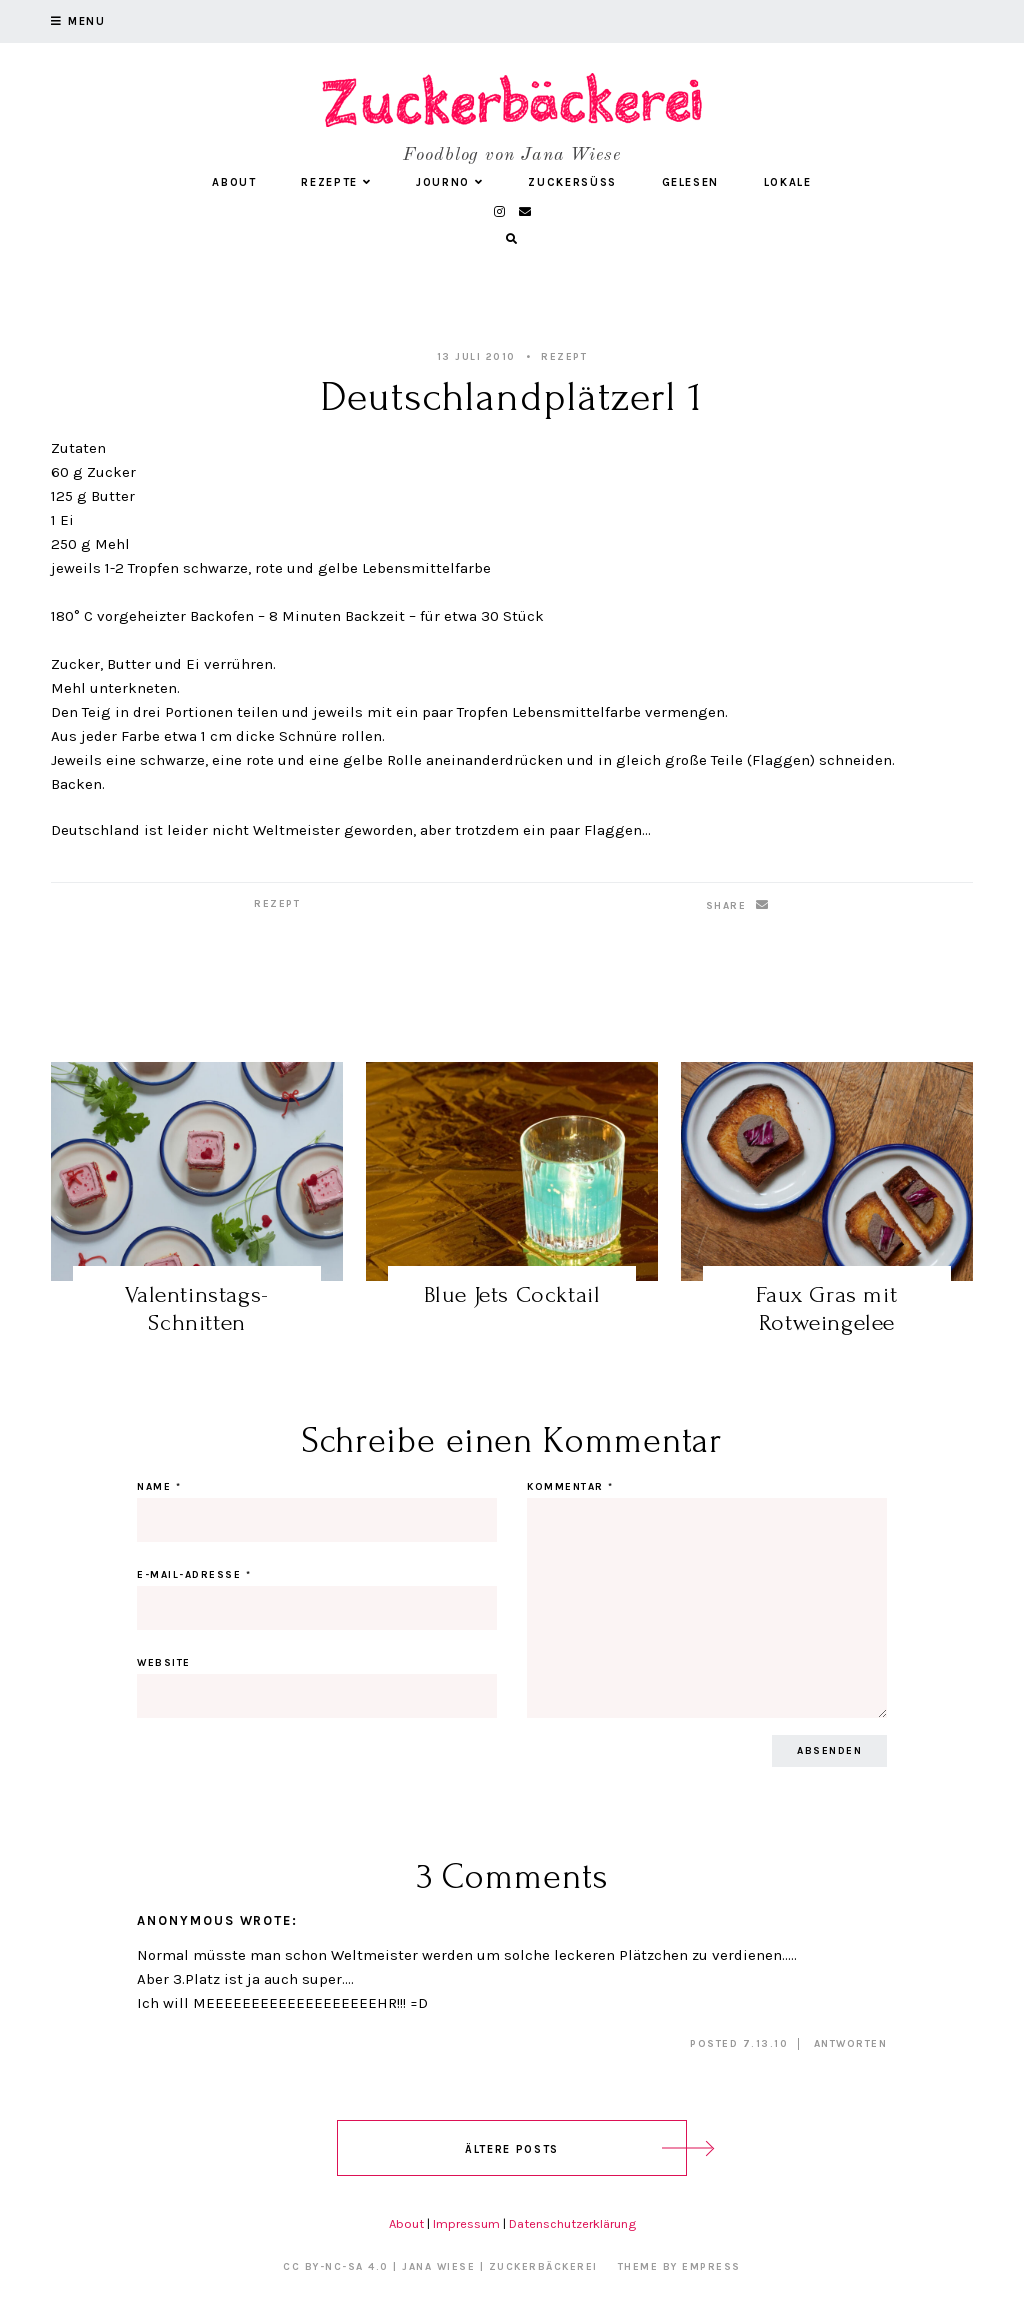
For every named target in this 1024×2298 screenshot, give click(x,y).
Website (164, 1663)
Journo (450, 182)
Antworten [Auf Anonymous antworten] (851, 2044)
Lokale (788, 182)
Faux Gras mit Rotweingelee (826, 1308)
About (234, 182)
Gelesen (691, 182)
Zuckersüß (572, 182)
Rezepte (336, 182)
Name (159, 1487)
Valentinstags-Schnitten (196, 1308)
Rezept (564, 357)
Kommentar (570, 1487)
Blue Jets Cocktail (512, 1294)
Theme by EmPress (679, 2267)
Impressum (466, 2223)
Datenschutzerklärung (572, 2223)
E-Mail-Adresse (194, 1575)
